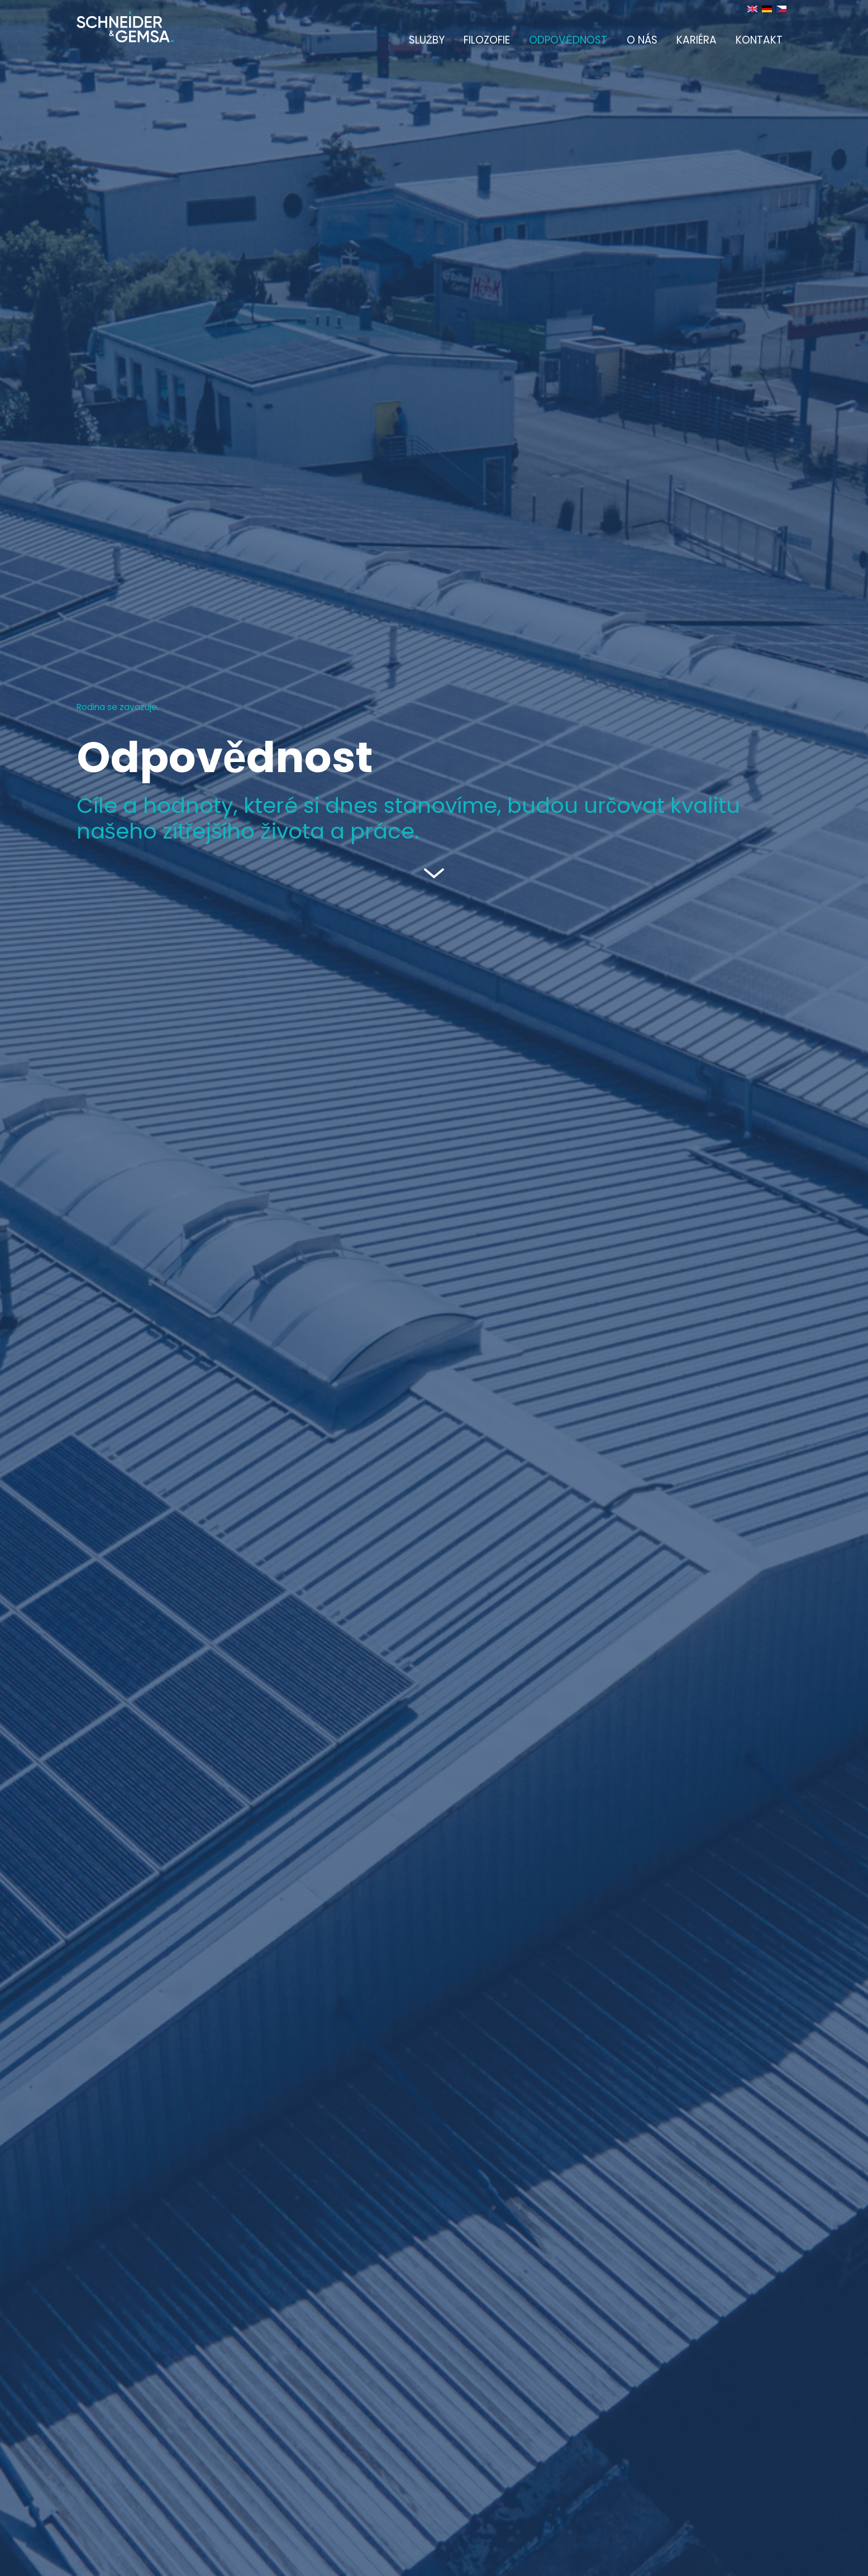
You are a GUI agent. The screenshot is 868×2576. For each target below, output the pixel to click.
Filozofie (487, 39)
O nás (642, 39)
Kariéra (696, 39)
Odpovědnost (568, 39)
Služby (427, 39)
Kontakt (759, 39)
